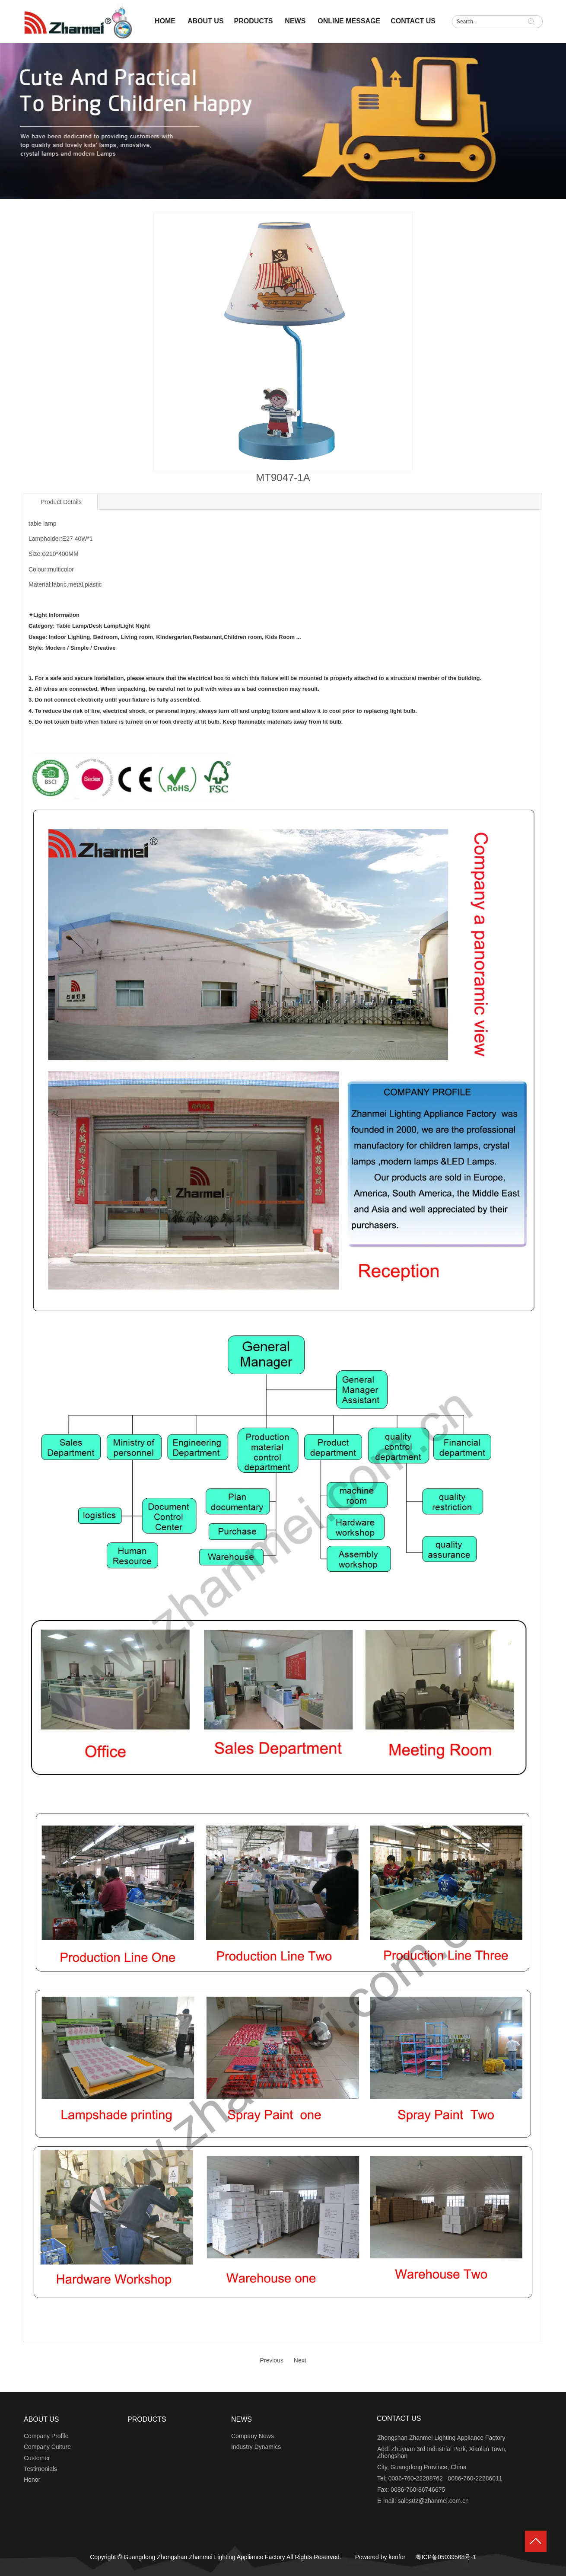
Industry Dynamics (256, 2446)
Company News (252, 2435)
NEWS (241, 2419)
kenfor (396, 2557)
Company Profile (46, 2435)
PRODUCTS (146, 2419)
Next (300, 2360)
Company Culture (47, 2446)
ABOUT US (41, 2419)
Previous (271, 2360)
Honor (32, 2479)
